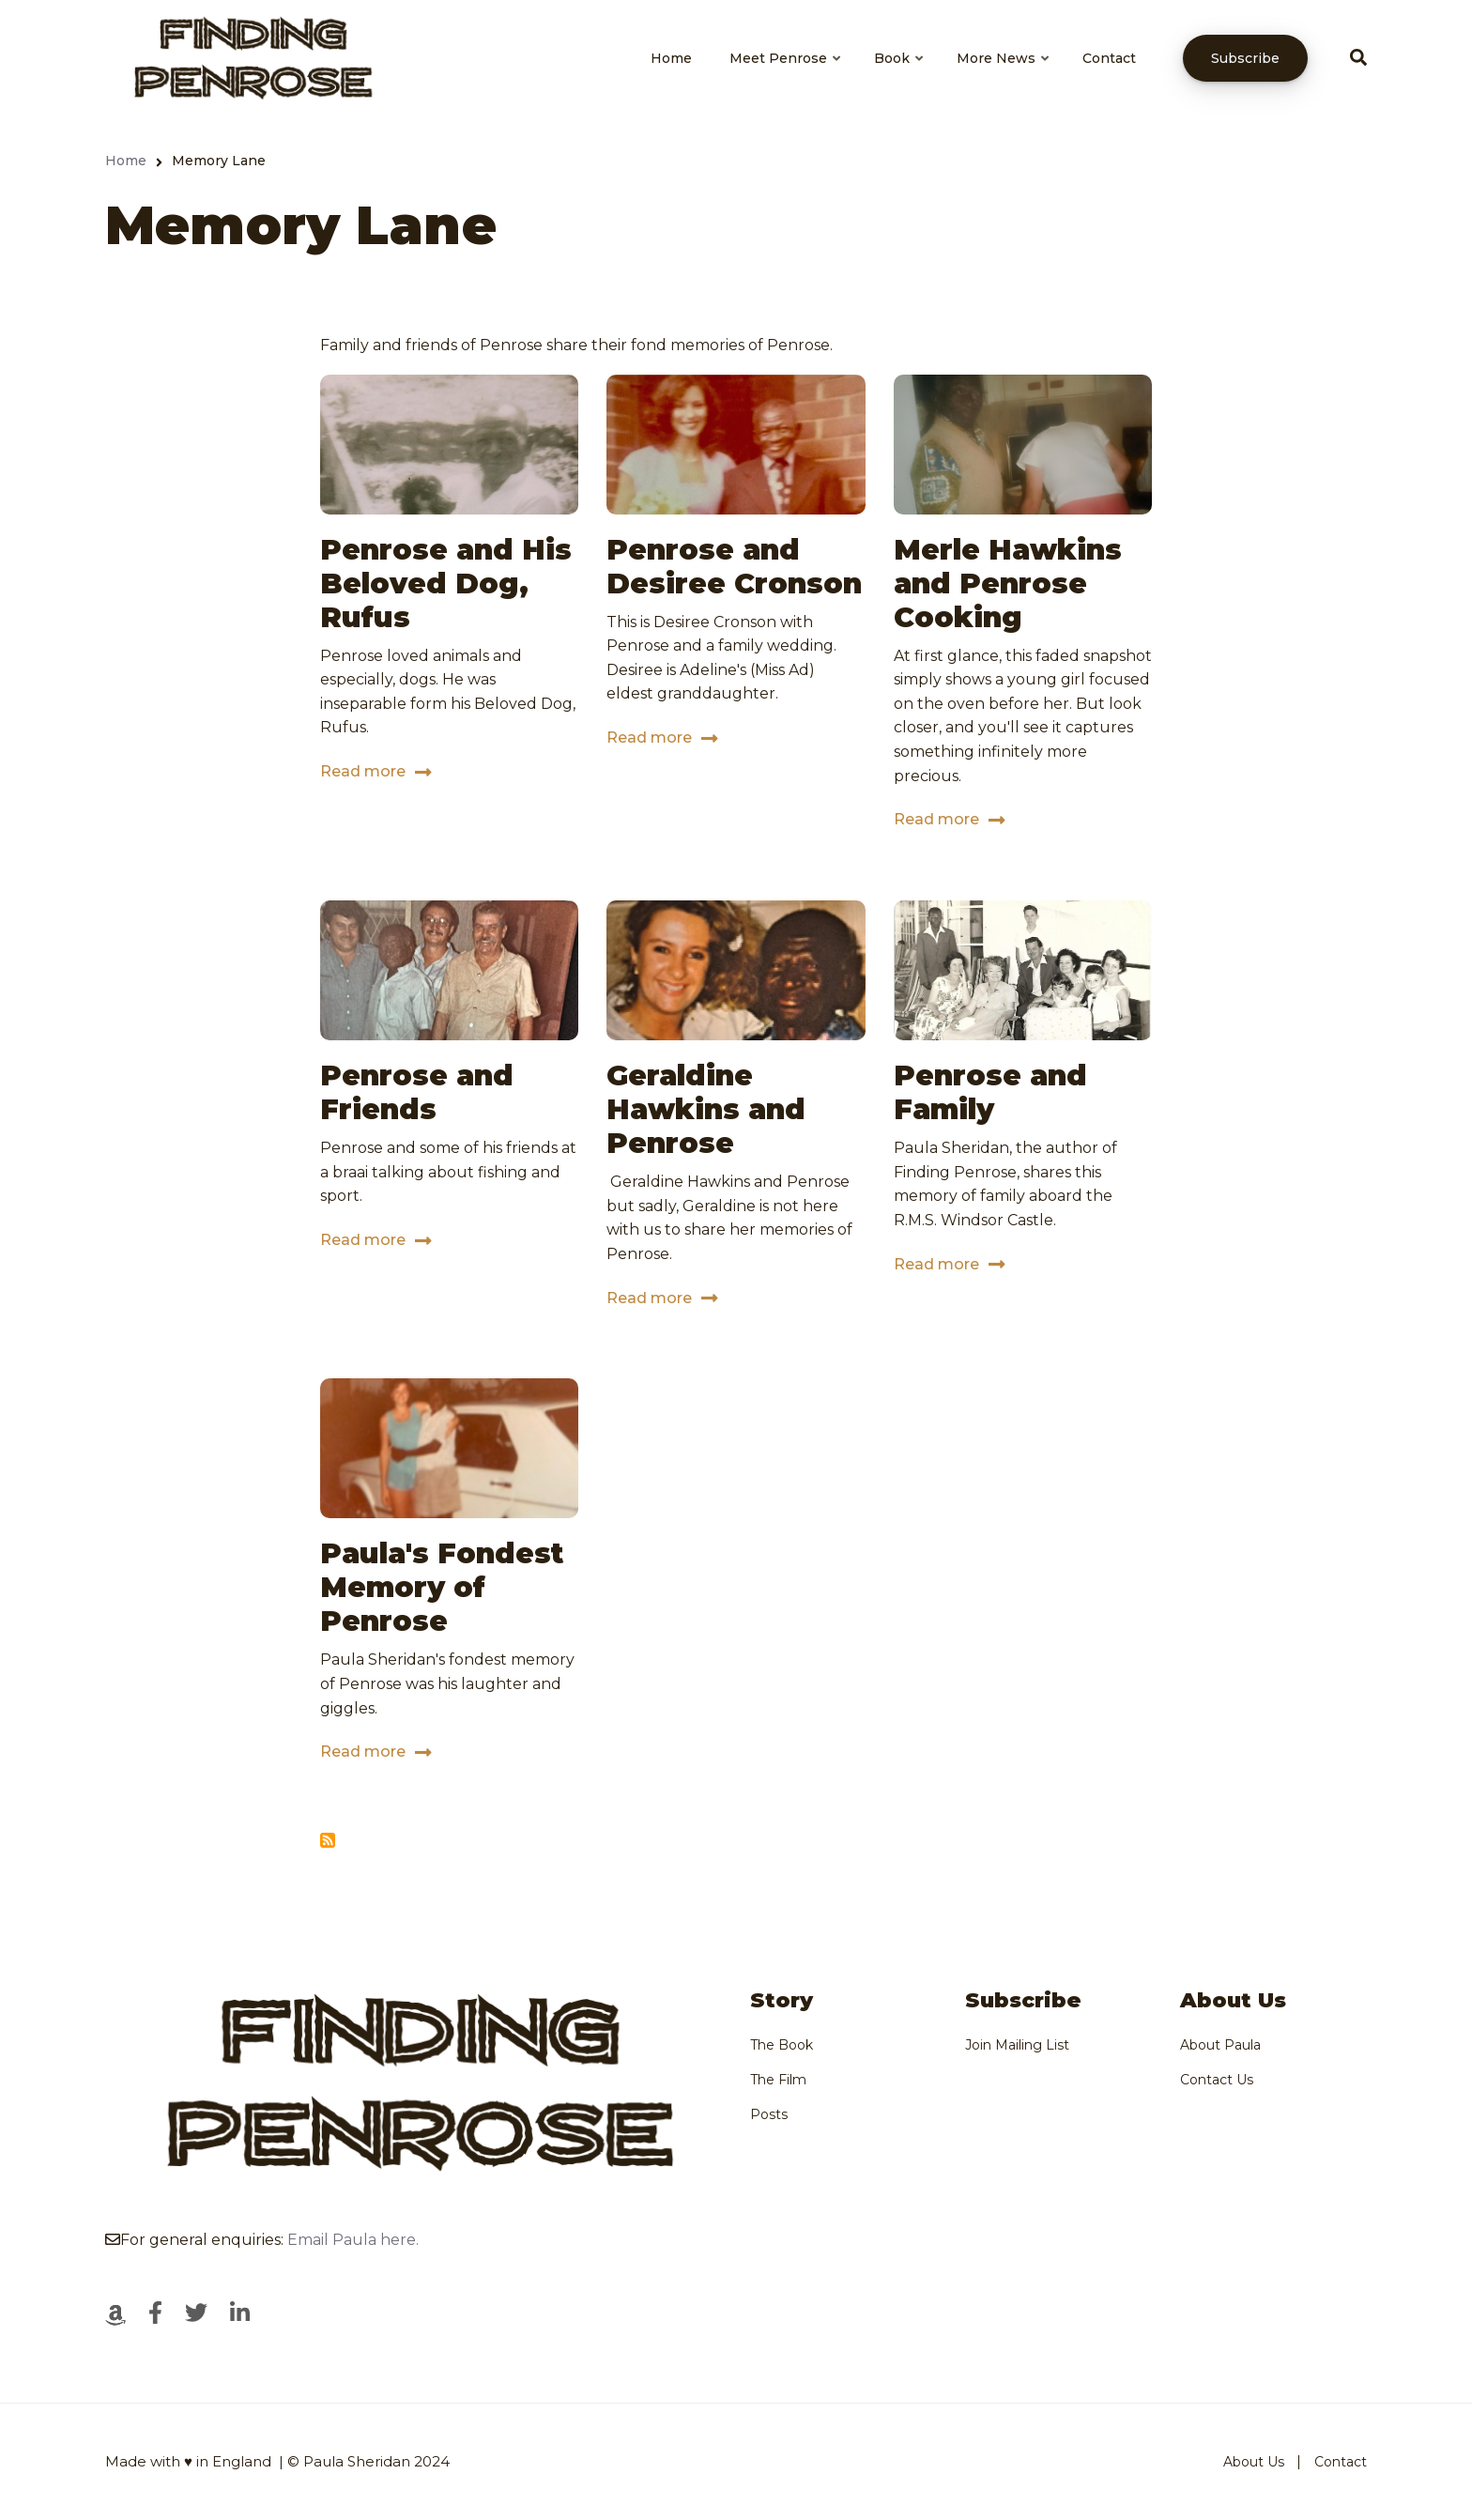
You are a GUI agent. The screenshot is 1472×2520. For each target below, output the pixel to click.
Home (671, 58)
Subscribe (1245, 58)
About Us (1253, 2461)
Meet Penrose (786, 75)
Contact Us (1216, 2079)
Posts (769, 2114)
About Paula (1220, 2044)
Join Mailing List (1017, 2044)
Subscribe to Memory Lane (327, 1840)
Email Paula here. (353, 2240)
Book (900, 75)
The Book (781, 2044)
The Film (778, 2079)
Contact (1109, 58)
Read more (363, 774)
